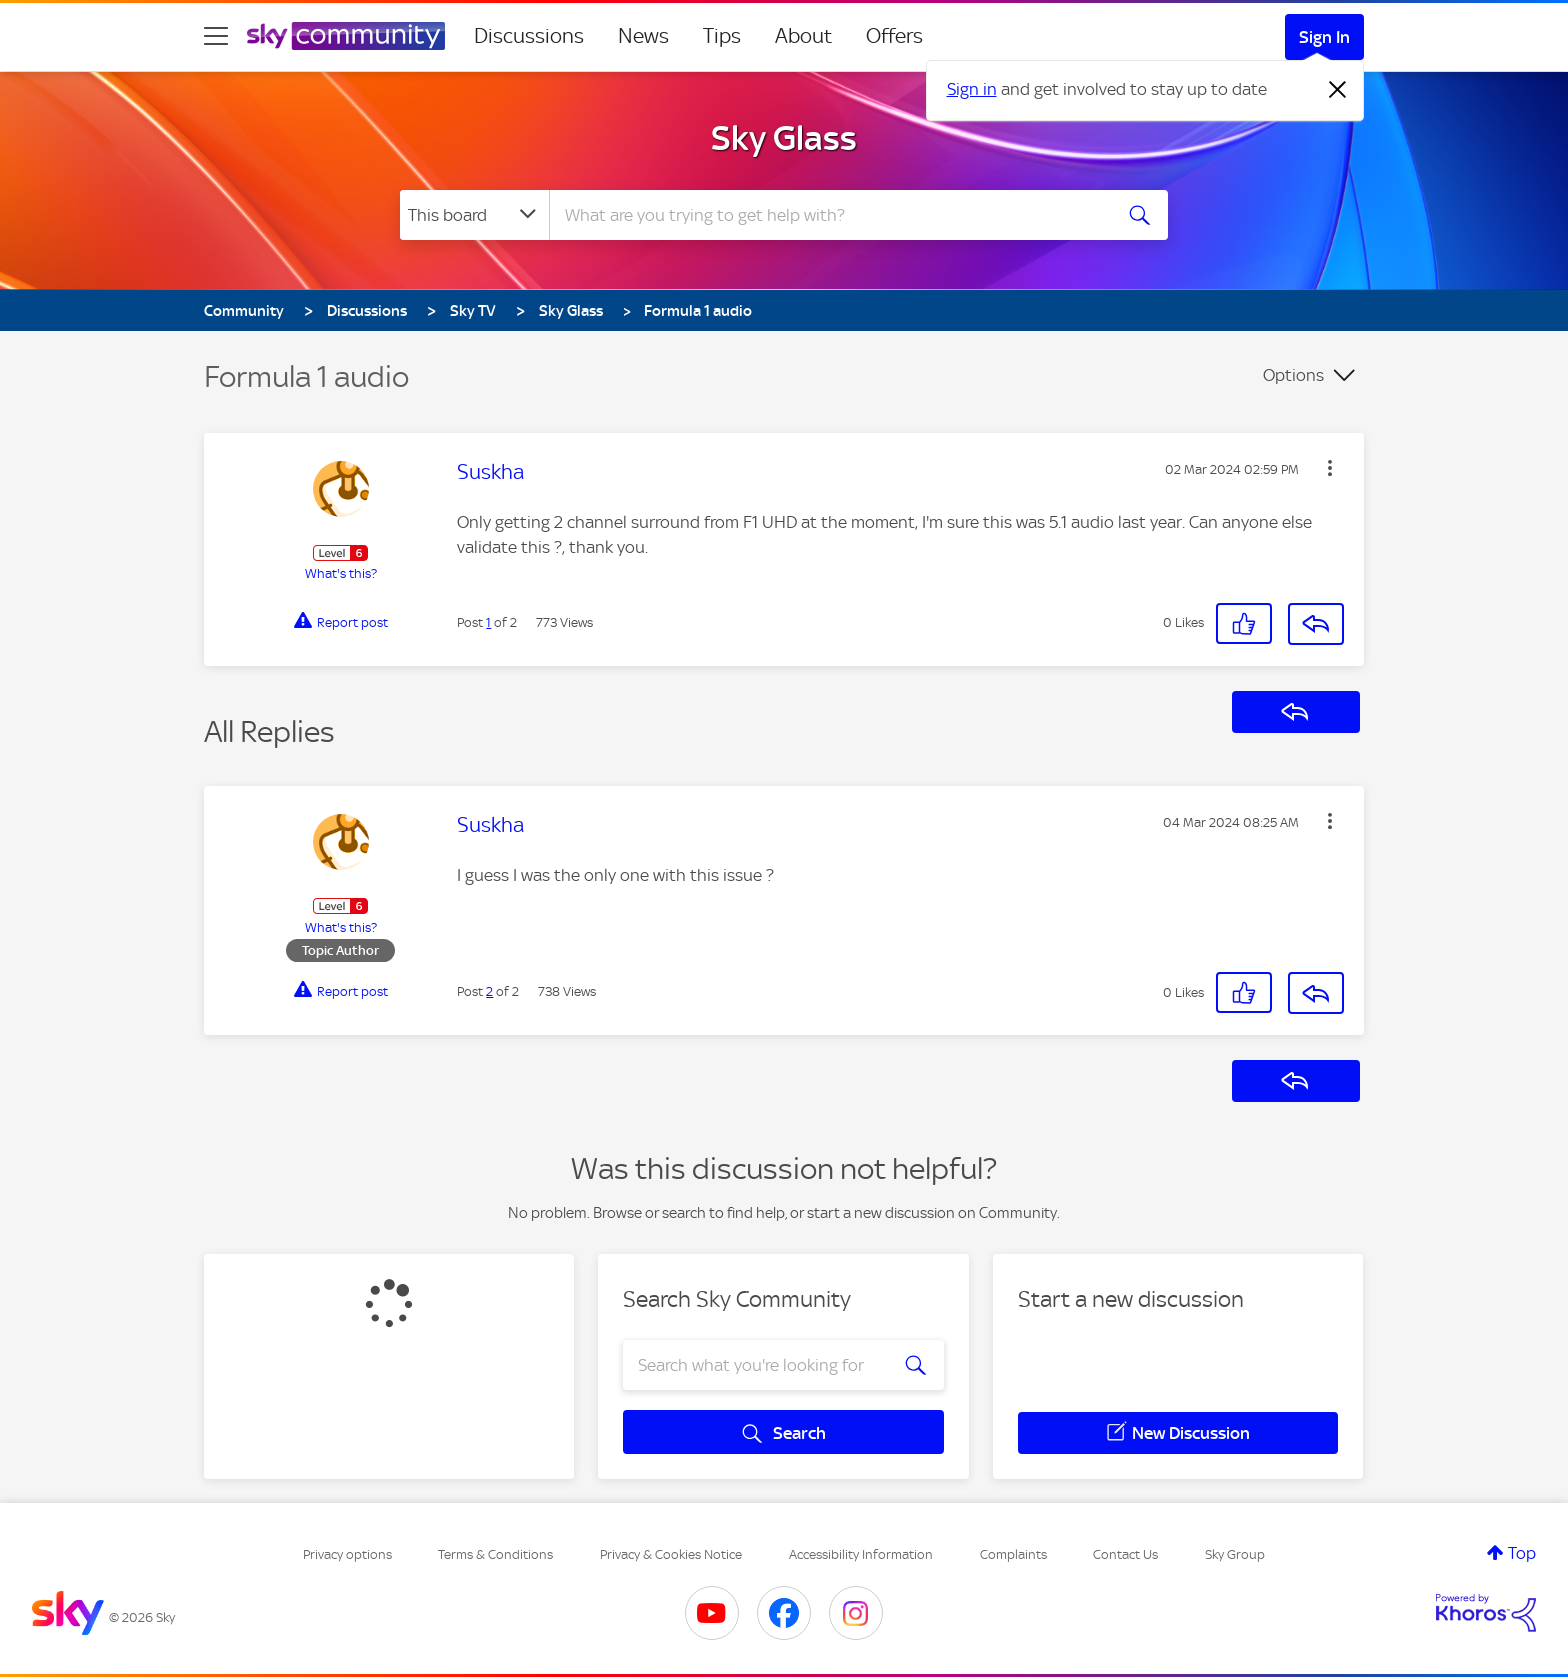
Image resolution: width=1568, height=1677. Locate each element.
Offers (894, 36)
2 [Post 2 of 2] (489, 991)
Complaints (1013, 1554)
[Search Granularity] (474, 215)
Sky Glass (784, 138)
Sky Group (1235, 1554)
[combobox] (828, 215)
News (643, 36)
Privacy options (347, 1554)
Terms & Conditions (495, 1554)
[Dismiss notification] (1338, 90)
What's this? (341, 573)
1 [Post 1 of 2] (488, 622)
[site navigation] (216, 36)
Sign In (1324, 37)
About (803, 36)
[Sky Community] (346, 36)
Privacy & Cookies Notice (671, 1554)
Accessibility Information (861, 1554)
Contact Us (1125, 1554)
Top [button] (1522, 1553)
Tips (722, 36)
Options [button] (1293, 375)
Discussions (529, 36)
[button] (1330, 468)
